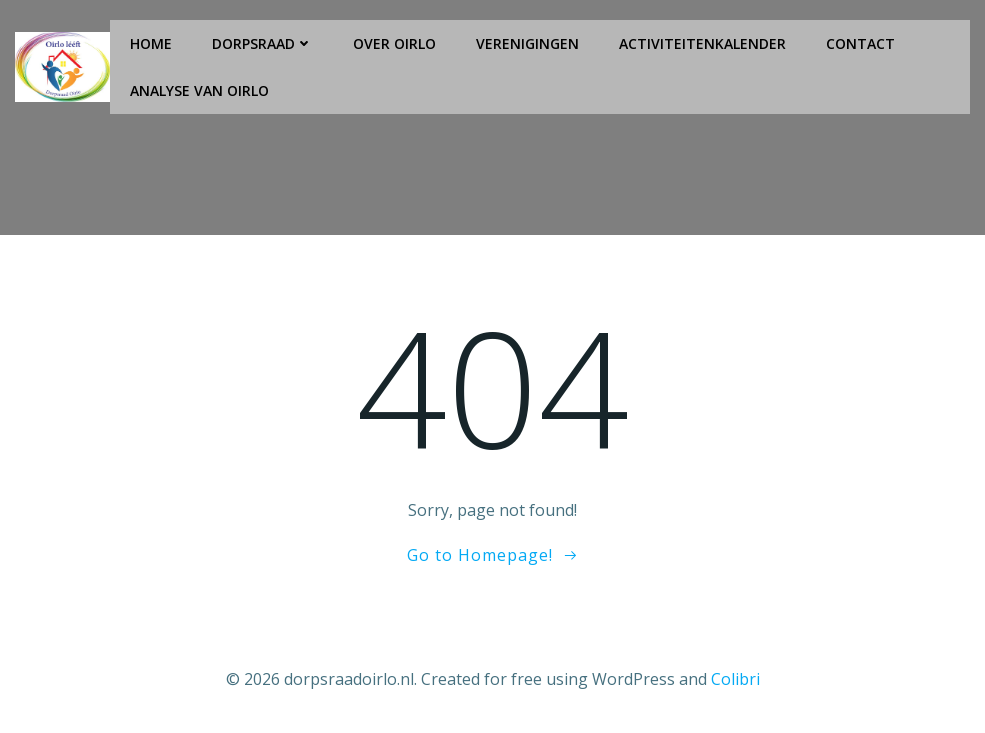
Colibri (735, 679)
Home (151, 43)
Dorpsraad (262, 43)
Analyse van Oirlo (199, 90)
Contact (860, 43)
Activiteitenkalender (702, 43)
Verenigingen (527, 43)
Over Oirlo (394, 43)
